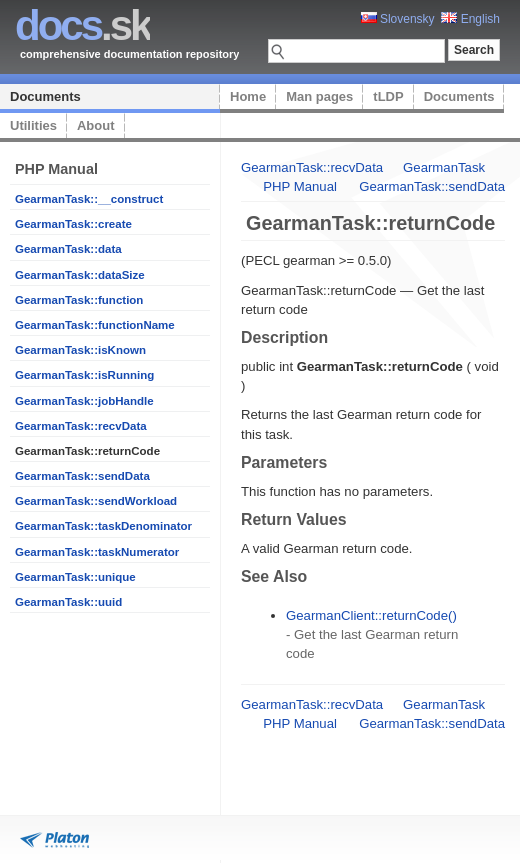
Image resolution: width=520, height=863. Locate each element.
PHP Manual (300, 186)
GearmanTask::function (79, 300)
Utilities (33, 125)
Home (248, 96)
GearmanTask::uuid (68, 602)
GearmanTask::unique (75, 577)
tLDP (388, 96)
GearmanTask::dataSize (80, 275)
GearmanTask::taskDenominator (103, 526)
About (96, 125)
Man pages (319, 96)
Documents (45, 96)
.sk (82, 25)
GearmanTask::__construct (89, 199)
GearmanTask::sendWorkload (96, 501)
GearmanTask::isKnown (80, 350)
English (470, 19)
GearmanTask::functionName (95, 325)
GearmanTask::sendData (82, 476)
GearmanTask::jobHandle (84, 401)
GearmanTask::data (68, 249)
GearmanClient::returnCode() (371, 615)
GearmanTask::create (73, 224)
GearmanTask (444, 167)
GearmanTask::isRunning (84, 375)
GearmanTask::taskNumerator (97, 552)
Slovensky (398, 19)
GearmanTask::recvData (81, 426)
